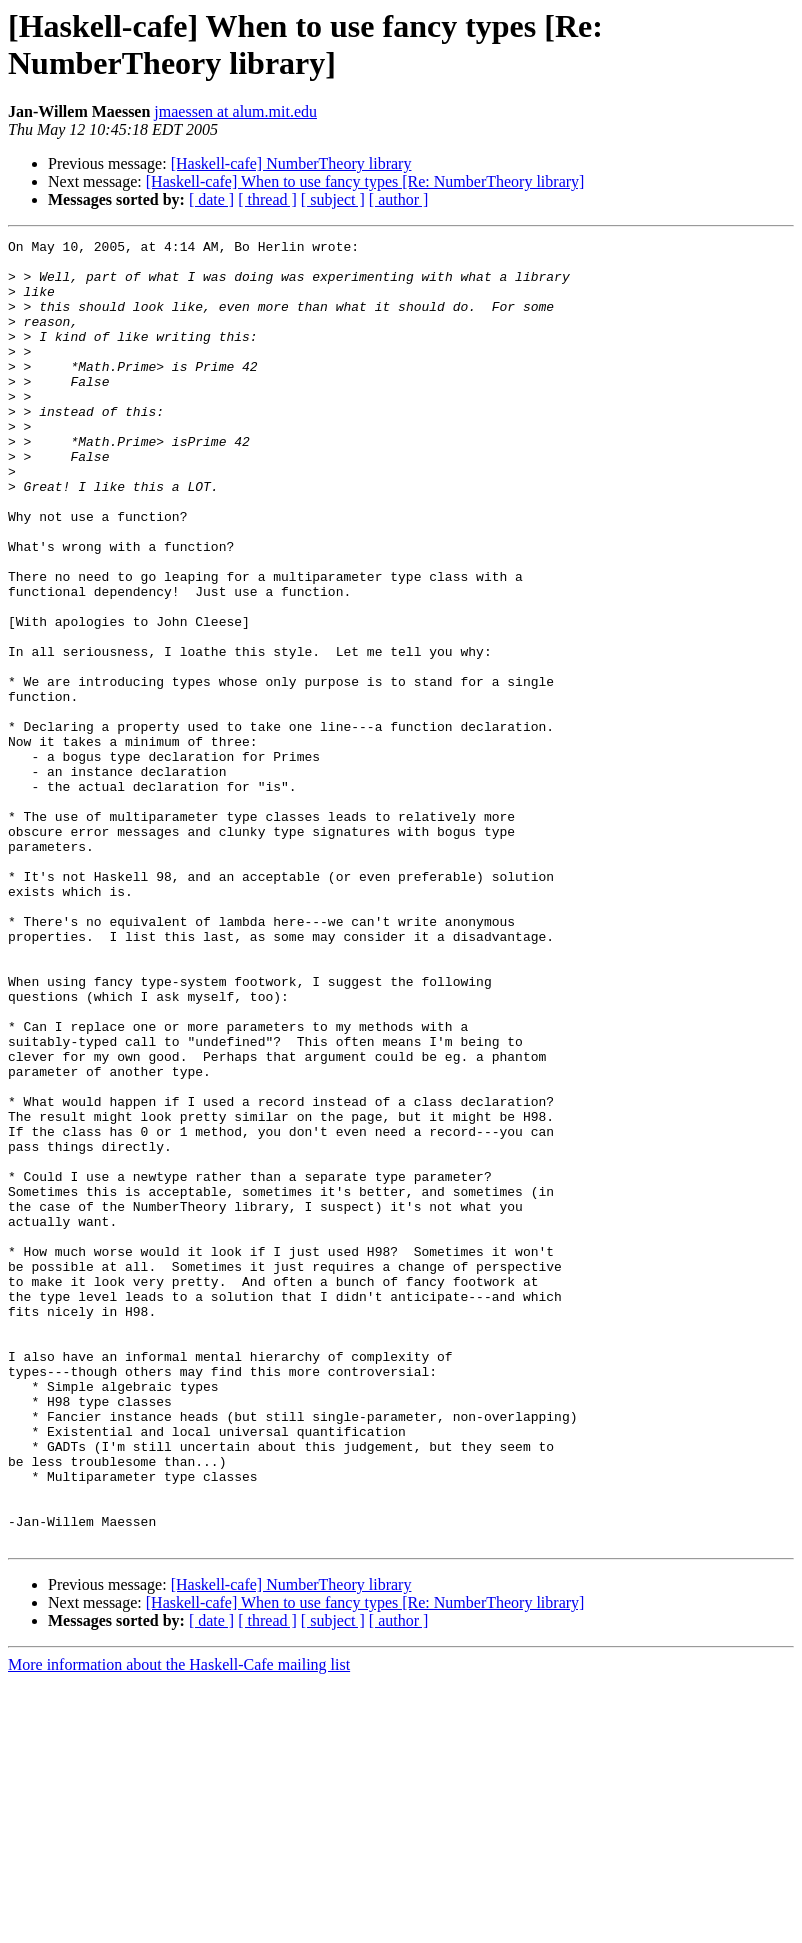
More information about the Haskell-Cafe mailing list (179, 1925)
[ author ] (399, 199)
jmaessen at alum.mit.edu (235, 111)
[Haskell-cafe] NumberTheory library (291, 163)
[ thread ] (267, 199)
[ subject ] (333, 199)
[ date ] (211, 199)
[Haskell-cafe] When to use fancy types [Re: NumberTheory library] (365, 181)
